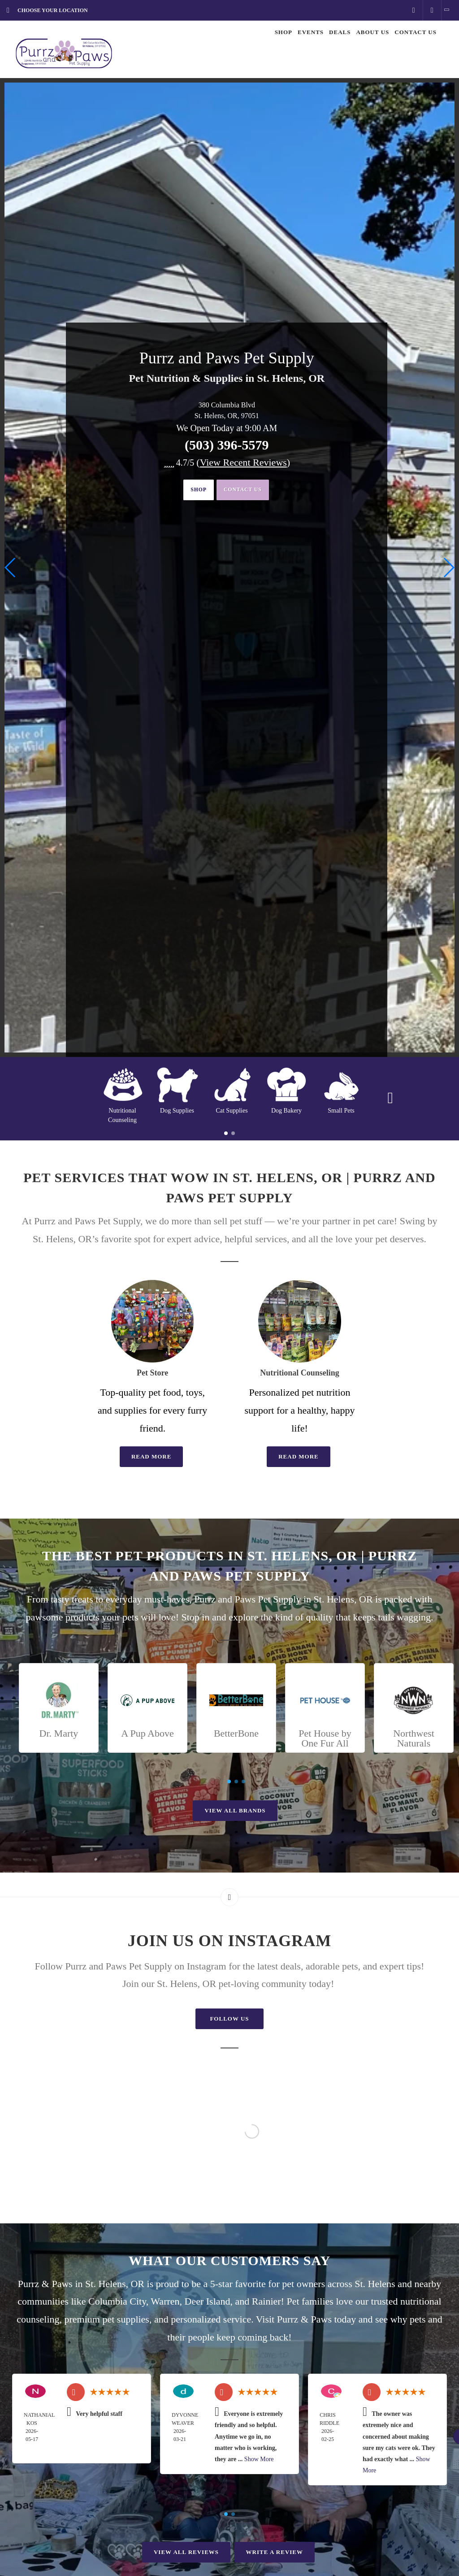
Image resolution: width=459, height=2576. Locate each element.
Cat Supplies (231, 1110)
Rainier (266, 2301)
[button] (448, 567)
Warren (165, 2301)
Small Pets (341, 1110)
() (243, 462)
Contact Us (248, 491)
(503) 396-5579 (226, 444)
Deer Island (207, 2301)
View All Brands (234, 1810)
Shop (190, 491)
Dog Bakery (286, 1110)
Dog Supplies (177, 1110)
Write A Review (274, 2552)
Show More (259, 2459)
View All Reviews (186, 2552)
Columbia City (117, 2301)
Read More (151, 1456)
